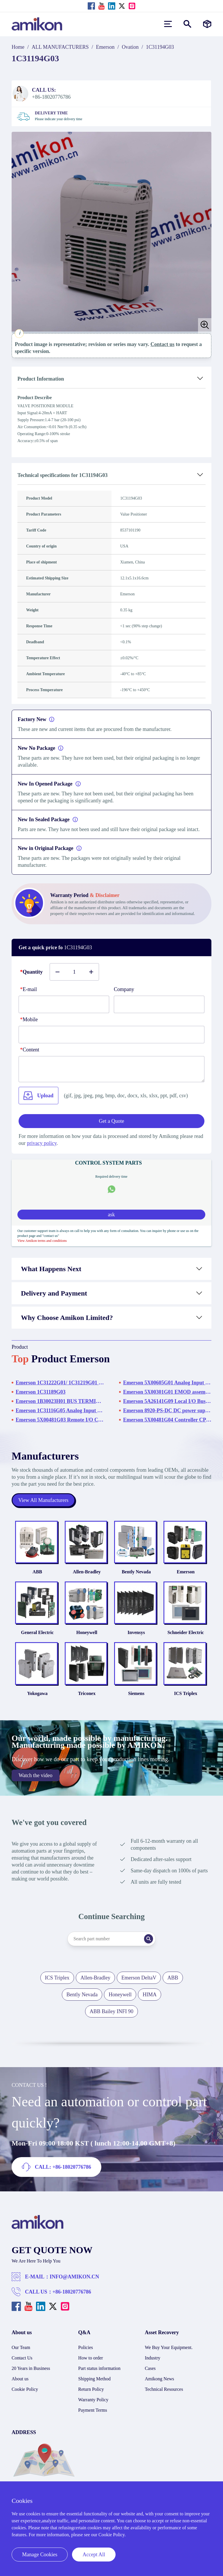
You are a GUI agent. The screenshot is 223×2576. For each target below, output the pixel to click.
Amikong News (159, 2385)
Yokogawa (34, 1700)
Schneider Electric (189, 1637)
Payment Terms (92, 2416)
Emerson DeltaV (138, 1984)
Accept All (93, 2554)
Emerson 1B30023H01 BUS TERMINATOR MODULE (60, 1401)
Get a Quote (111, 1121)
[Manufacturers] (207, 24)
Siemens (137, 1700)
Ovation (130, 47)
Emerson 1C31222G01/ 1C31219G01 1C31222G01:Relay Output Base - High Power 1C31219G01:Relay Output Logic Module (60, 1383)
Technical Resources (164, 2395)
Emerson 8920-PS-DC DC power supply (167, 1410)
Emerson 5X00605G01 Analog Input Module (167, 1383)
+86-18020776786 (72, 2298)
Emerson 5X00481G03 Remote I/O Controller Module (60, 1420)
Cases (150, 2375)
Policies (85, 2354)
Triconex (85, 1700)
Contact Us (22, 2364)
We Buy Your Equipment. (169, 2354)
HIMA (150, 2001)
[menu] (168, 24)
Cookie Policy (25, 2395)
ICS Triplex (189, 1700)
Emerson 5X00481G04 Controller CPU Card (167, 1420)
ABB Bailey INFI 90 (112, 2018)
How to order (90, 2364)
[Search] (150, 1945)
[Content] (111, 1069)
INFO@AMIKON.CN (74, 2283)
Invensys (137, 1637)
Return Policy (91, 2395)
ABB (34, 1574)
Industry (152, 2364)
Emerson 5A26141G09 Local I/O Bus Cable (167, 1401)
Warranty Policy (93, 2406)
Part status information (99, 2375)
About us (20, 2385)
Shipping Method (94, 2385)
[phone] (111, 1034)
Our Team (21, 2354)
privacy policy (42, 1143)
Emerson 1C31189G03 (41, 1392)
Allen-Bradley (86, 1574)
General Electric (34, 1637)
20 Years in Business (31, 2375)
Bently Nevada (137, 1574)
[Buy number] (74, 971)
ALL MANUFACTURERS (60, 47)
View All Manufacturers (43, 1500)
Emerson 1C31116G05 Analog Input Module (60, 1410)
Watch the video (36, 1782)
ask (111, 1214)
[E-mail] (64, 1004)
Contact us (162, 344)
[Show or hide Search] (187, 24)
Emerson (105, 47)
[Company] (159, 1004)
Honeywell (85, 1637)
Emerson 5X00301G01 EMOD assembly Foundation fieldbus (167, 1392)
